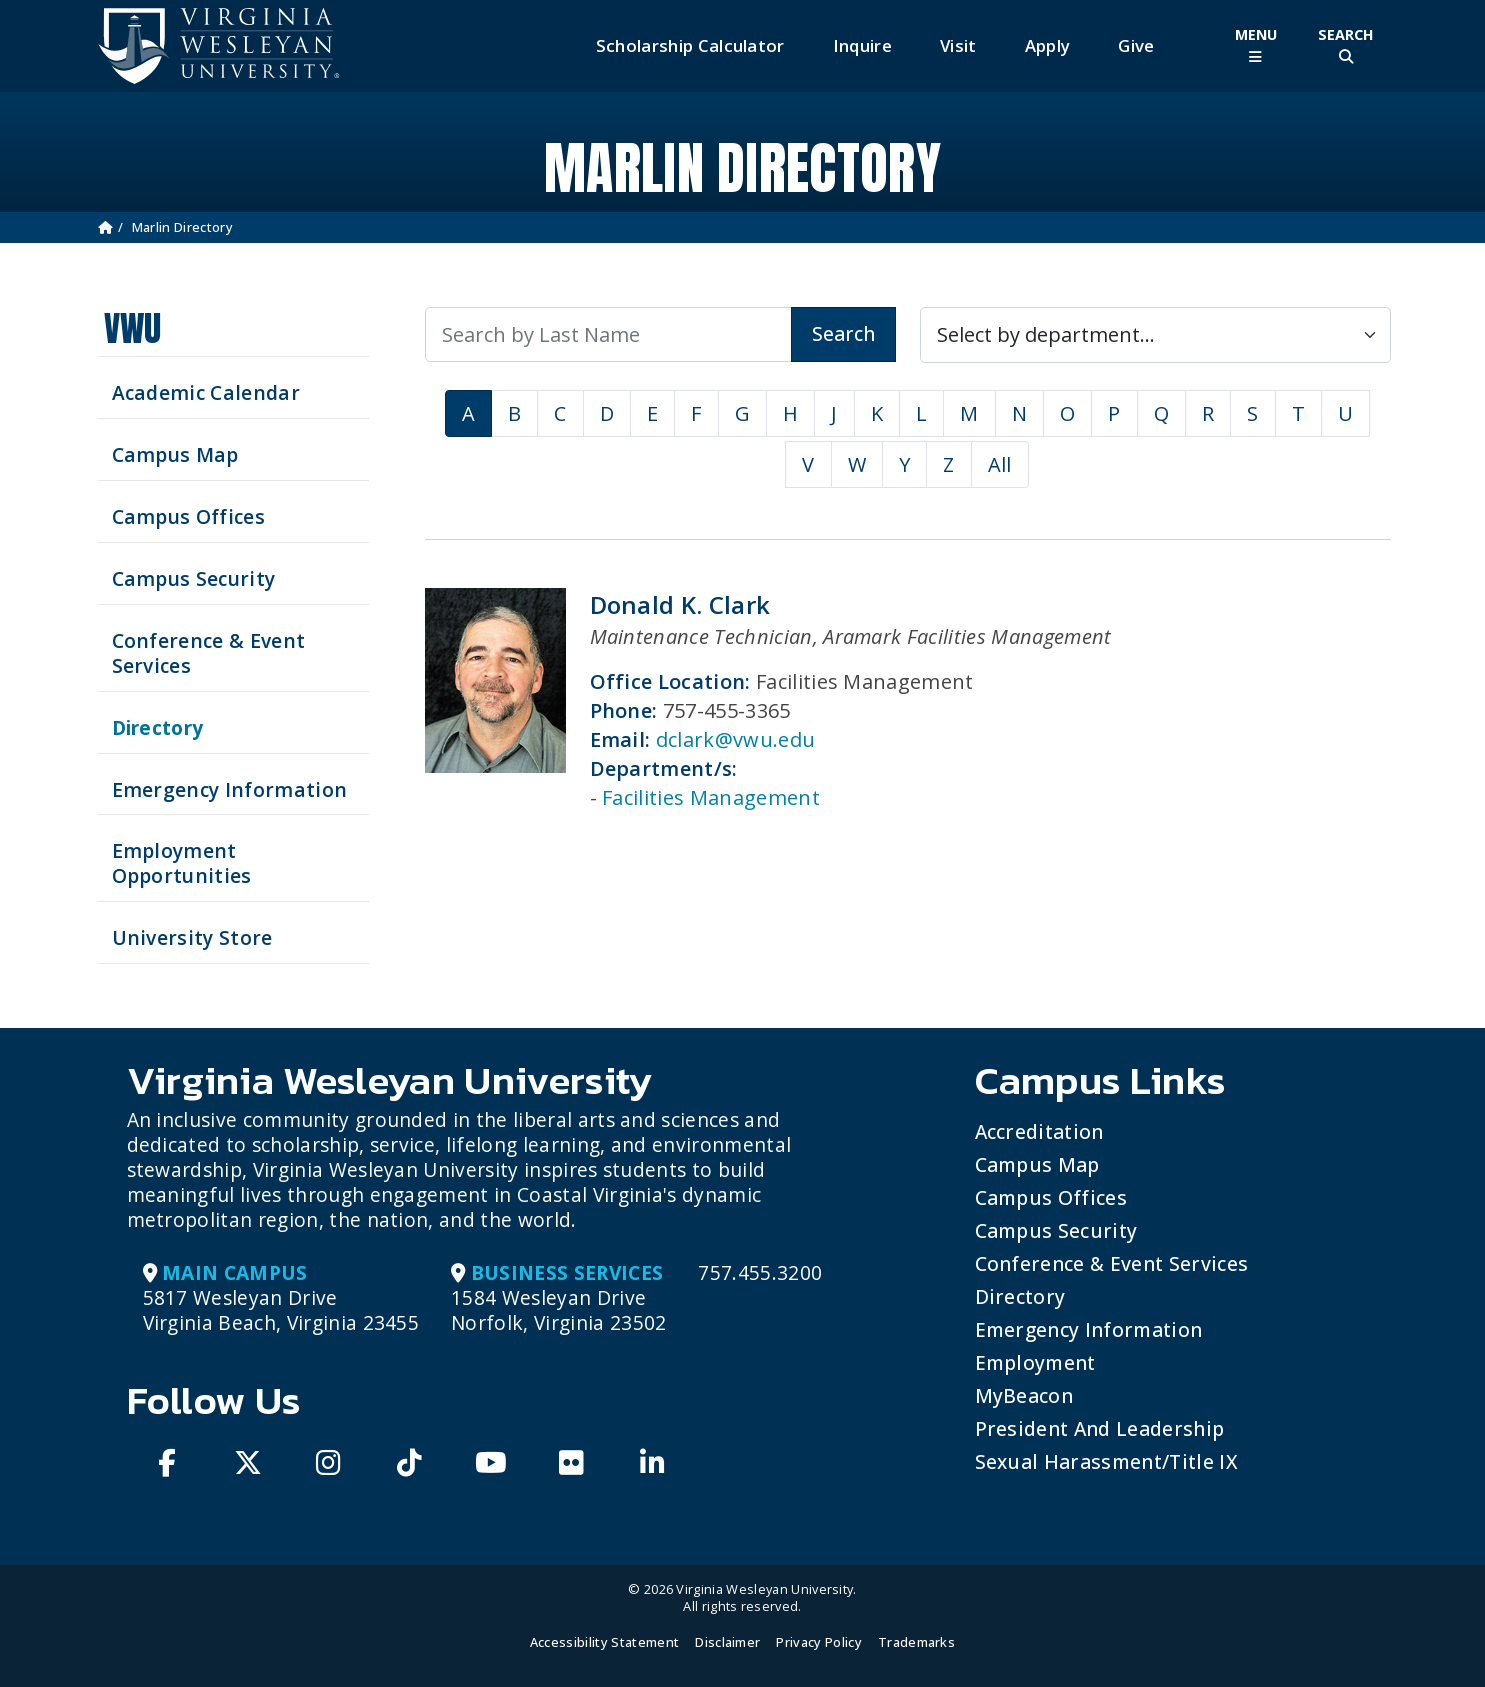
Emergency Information (1089, 1329)
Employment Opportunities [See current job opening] (182, 863)
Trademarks (916, 1642)
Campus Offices (1051, 1197)
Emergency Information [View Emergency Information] (230, 789)
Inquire (862, 45)
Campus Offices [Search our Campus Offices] (188, 516)
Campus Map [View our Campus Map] (175, 454)
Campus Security (1056, 1230)
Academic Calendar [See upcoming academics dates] (206, 392)
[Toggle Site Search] (1346, 45)
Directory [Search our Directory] (158, 727)
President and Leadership (1100, 1428)
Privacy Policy (818, 1642)
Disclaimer (727, 1642)
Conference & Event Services (1112, 1263)
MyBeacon (1024, 1395)
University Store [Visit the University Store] (192, 937)
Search (843, 333)
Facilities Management (711, 797)
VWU (133, 328)
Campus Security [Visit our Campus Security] (194, 578)
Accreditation (1039, 1131)
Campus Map (1037, 1164)
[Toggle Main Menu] (1256, 45)
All (1000, 464)
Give (1136, 45)
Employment (1035, 1362)
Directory (1020, 1296)
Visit (958, 45)
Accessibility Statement (604, 1642)
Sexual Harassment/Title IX (1106, 1461)
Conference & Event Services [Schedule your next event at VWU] (209, 653)
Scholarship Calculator (690, 45)
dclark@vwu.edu (735, 739)
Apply (1048, 45)
